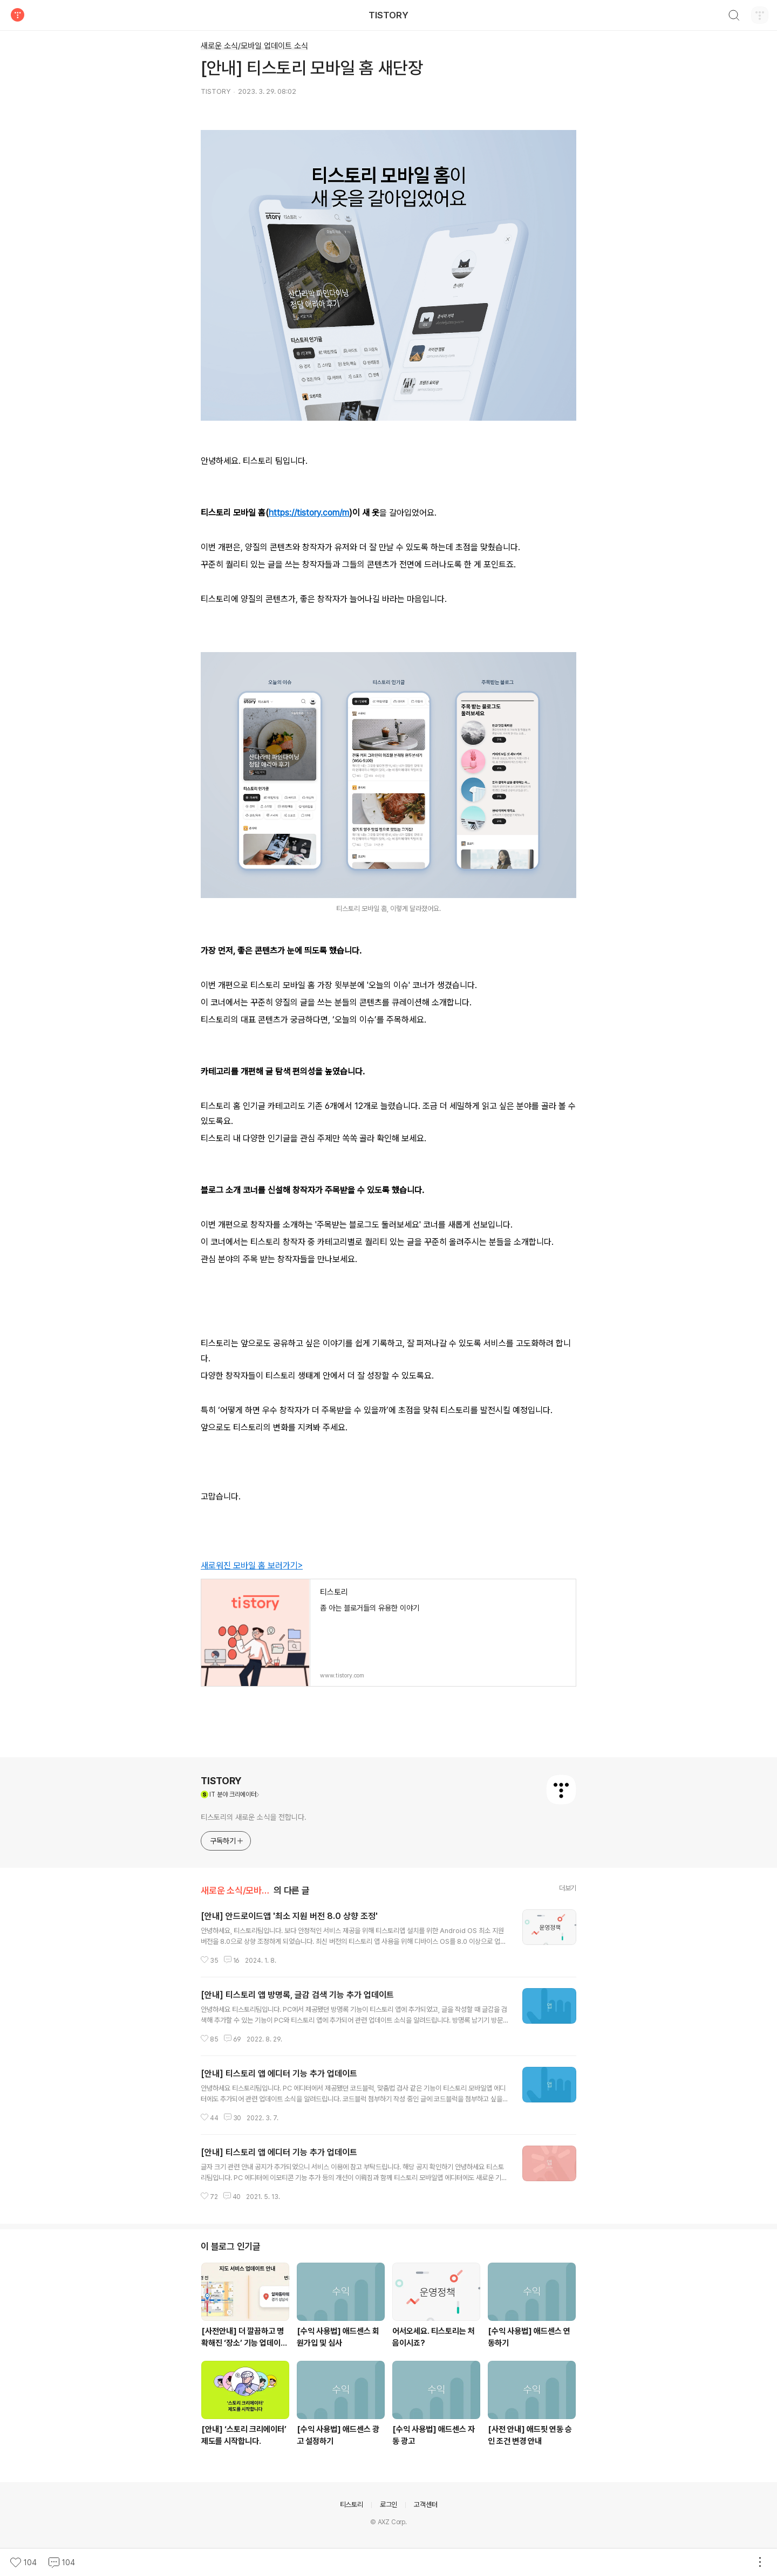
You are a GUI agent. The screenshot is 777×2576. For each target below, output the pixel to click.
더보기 (567, 1888)
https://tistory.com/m (309, 513)
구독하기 (227, 1841)
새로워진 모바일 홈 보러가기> (252, 1565)
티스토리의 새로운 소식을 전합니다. (253, 1817)
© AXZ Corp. (388, 2522)
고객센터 (425, 2504)
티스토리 (351, 2504)
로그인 (388, 2504)
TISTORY (388, 15)
